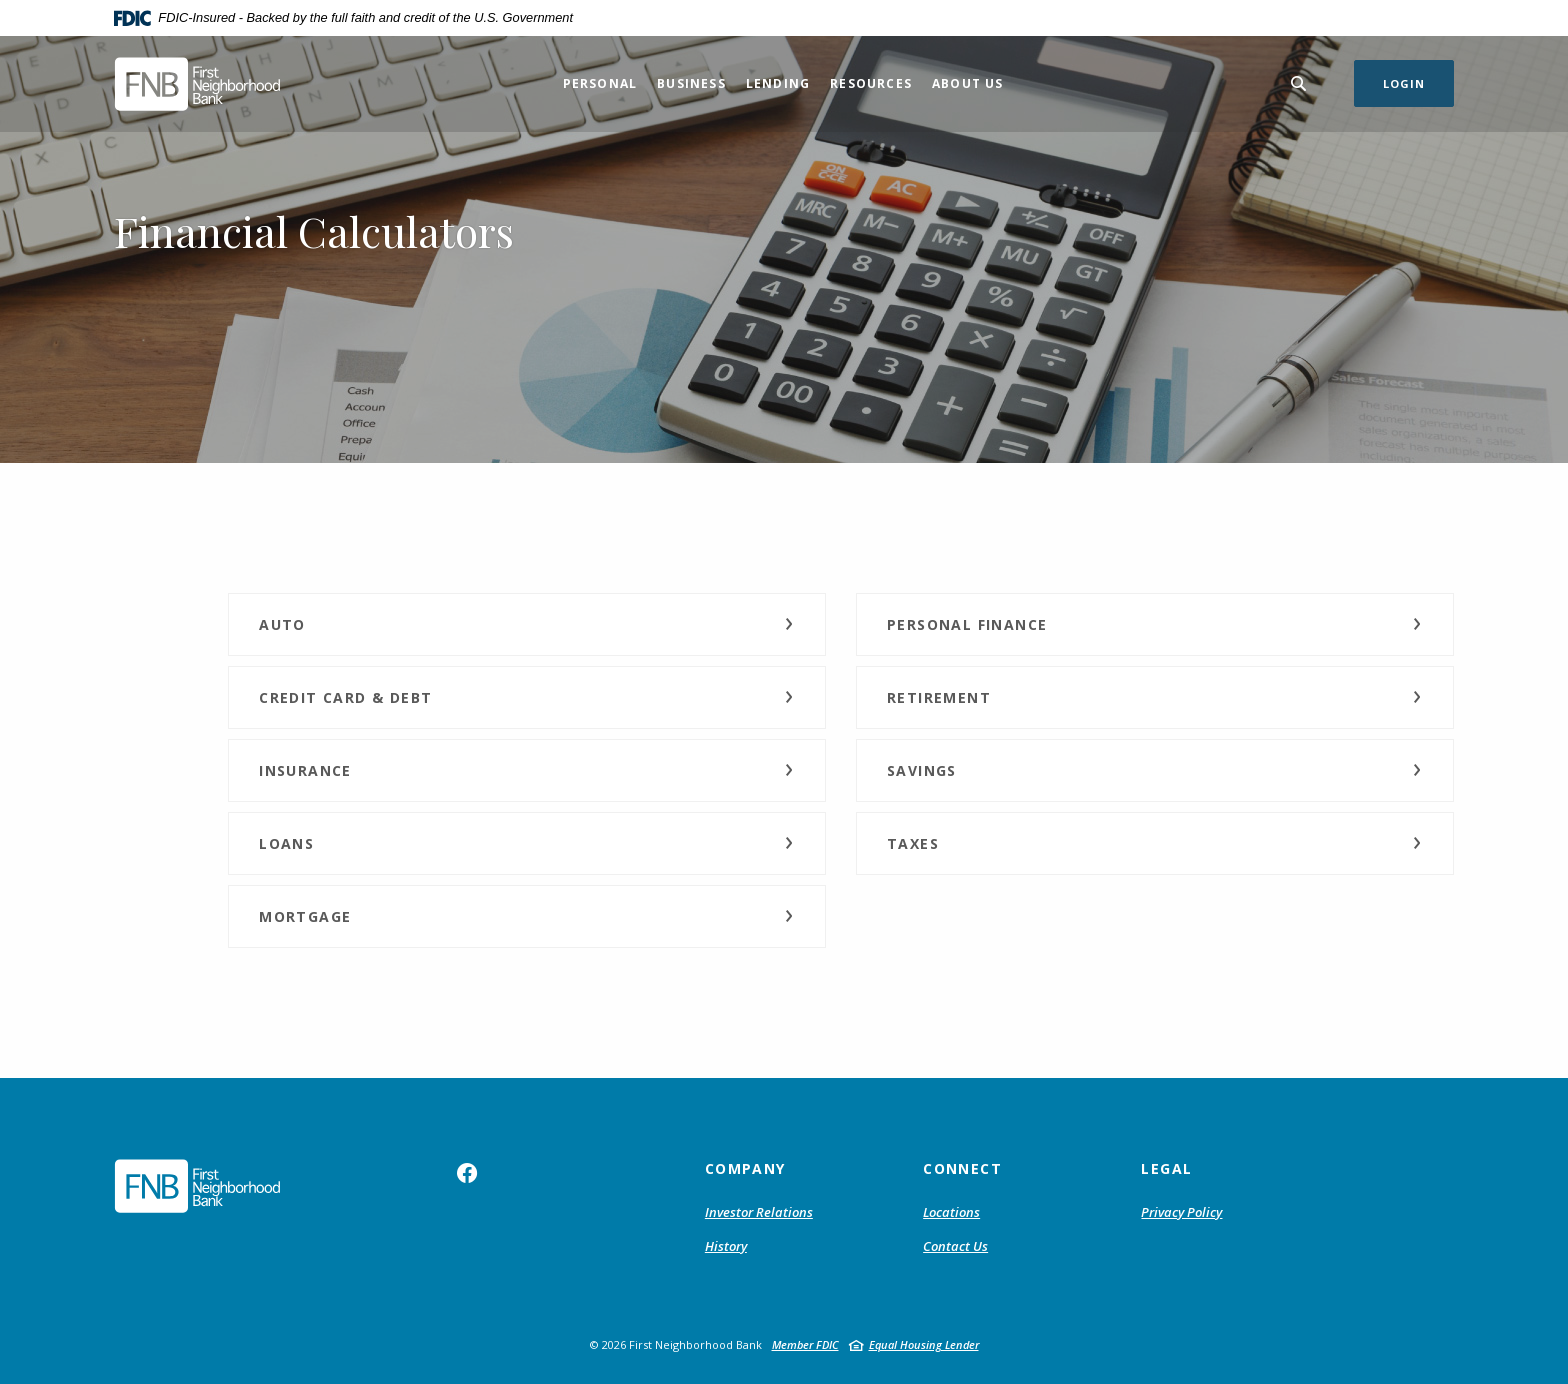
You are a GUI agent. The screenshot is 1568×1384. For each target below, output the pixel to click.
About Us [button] (968, 83)
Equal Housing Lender (924, 1344)
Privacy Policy (1181, 1212)
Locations (951, 1212)
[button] (527, 624)
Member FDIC (805, 1344)
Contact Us (955, 1246)
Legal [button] (1166, 1168)
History (726, 1246)
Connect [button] (962, 1168)
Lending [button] (778, 83)
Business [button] (691, 83)
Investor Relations (759, 1212)
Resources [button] (871, 83)
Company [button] (745, 1168)
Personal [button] (600, 83)
